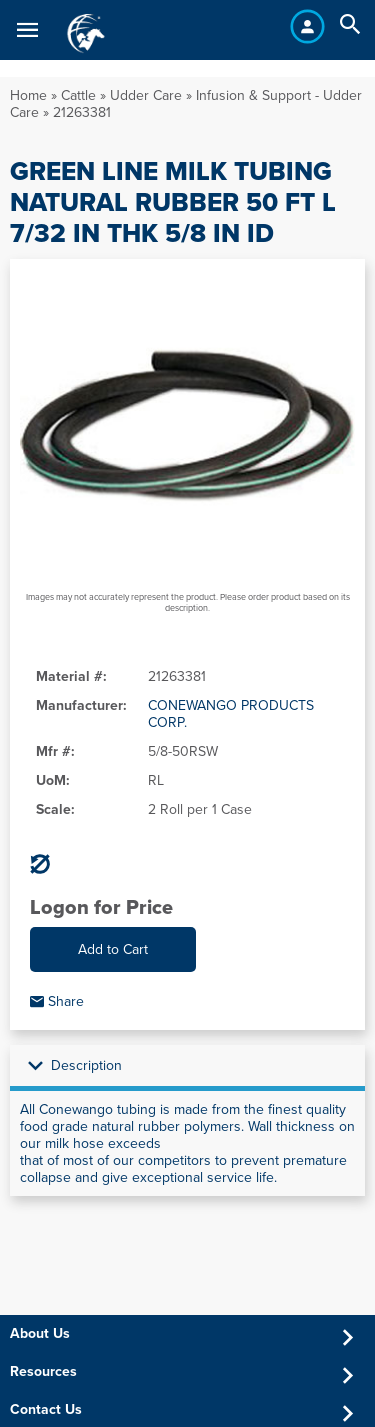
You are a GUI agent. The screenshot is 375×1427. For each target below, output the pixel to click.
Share (57, 1001)
